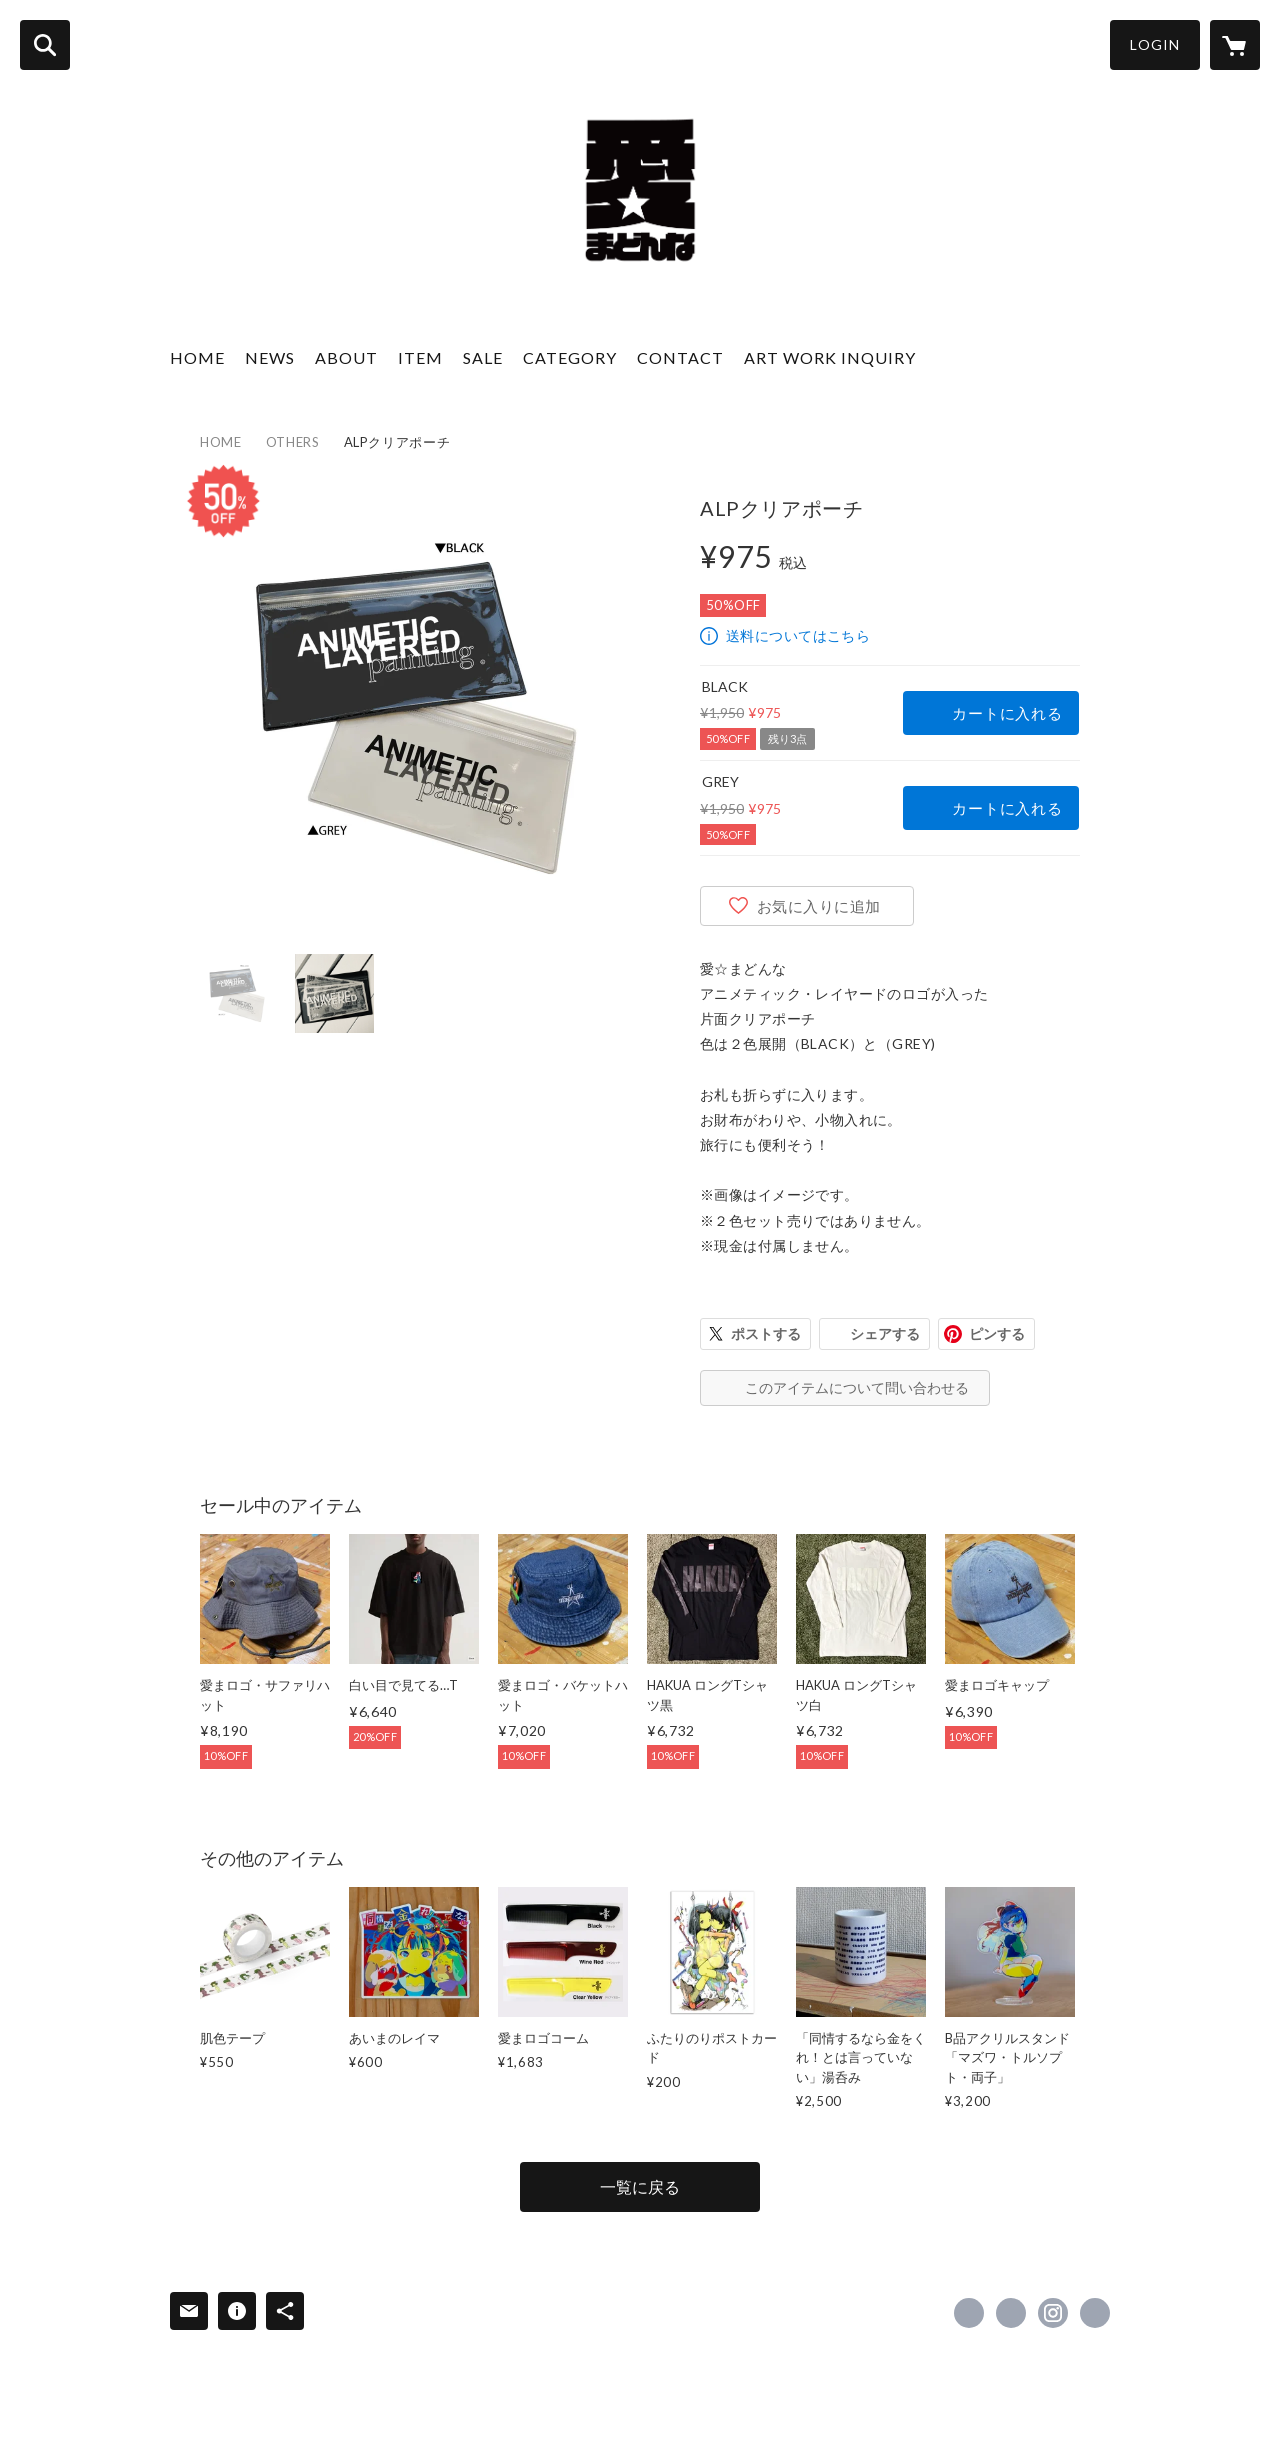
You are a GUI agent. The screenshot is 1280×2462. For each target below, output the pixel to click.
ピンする (997, 1333)
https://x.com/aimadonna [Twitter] (1011, 2313)
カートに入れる (1007, 713)
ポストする (766, 1333)
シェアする (885, 1333)
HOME (197, 357)
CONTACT (680, 357)
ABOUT (346, 357)
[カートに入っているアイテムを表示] (1235, 45)
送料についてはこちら (798, 635)
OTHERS (293, 442)
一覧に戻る (640, 2186)
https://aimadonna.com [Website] (1095, 2313)
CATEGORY (570, 357)
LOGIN (1155, 44)
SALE (483, 357)
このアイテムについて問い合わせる (857, 1387)
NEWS (270, 357)
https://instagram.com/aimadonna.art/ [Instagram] (1053, 2313)
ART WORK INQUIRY (830, 357)
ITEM (420, 357)
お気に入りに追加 (819, 906)
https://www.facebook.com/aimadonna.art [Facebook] (969, 2313)
